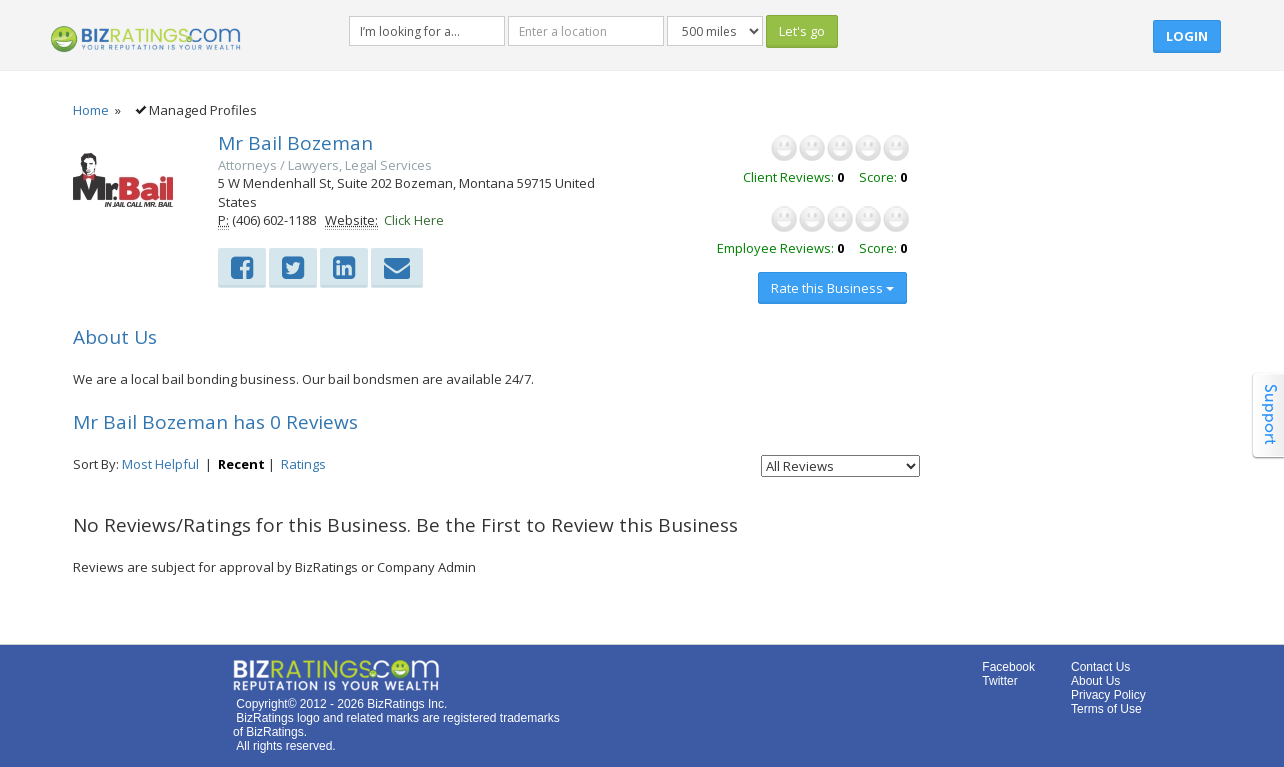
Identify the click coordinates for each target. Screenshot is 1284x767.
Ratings (303, 464)
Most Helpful (160, 464)
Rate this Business (832, 288)
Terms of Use (1106, 709)
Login (1187, 36)
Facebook (1008, 667)
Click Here (414, 220)
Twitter (999, 681)
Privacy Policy (1108, 695)
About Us (1095, 681)
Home (91, 110)
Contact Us (1100, 667)
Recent (241, 464)
